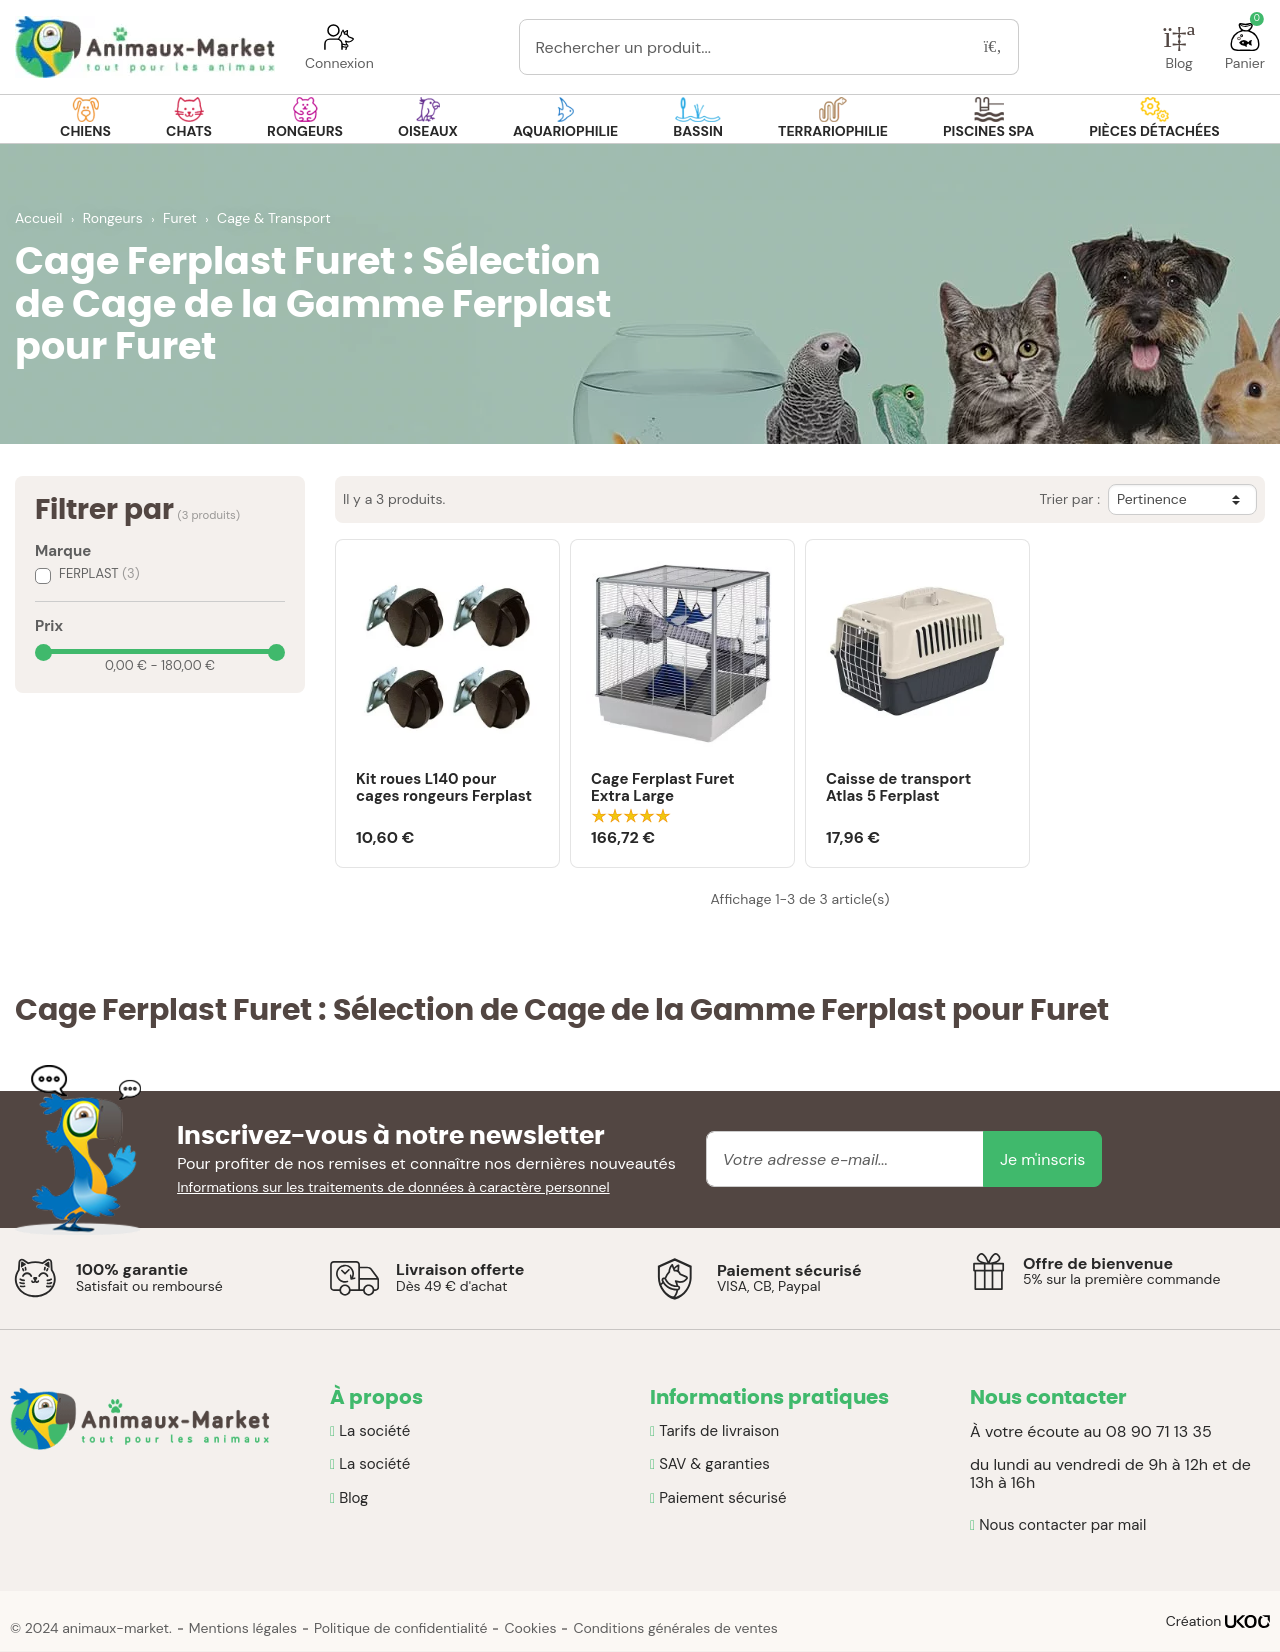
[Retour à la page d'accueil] (145, 47)
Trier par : (1069, 499)
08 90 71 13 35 (1159, 1431)
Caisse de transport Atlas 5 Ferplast (898, 787)
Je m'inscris (1042, 1159)
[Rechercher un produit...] (744, 47)
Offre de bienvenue (1098, 1263)
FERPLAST (99, 573)
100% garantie (132, 1269)
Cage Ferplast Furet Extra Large (663, 787)
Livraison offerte (460, 1269)
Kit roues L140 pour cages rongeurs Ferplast (444, 787)
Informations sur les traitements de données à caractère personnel (393, 1187)
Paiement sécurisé (789, 1270)
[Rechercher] (993, 47)
